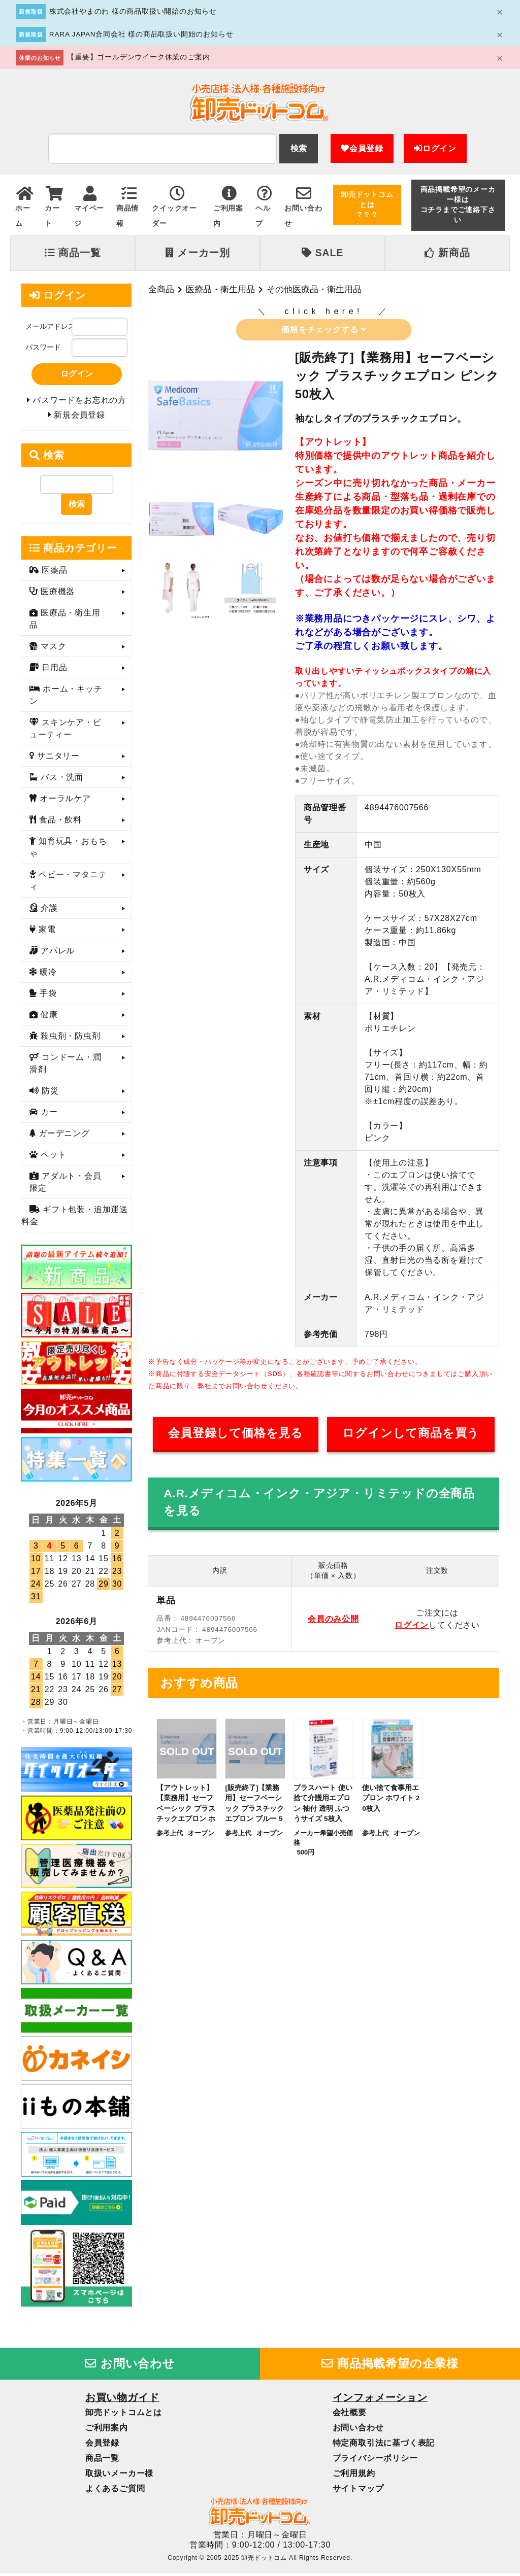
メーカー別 (197, 252)
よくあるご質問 (115, 2491)
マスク (52, 649)
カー (48, 1115)
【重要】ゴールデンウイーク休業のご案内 (138, 57)
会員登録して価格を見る (235, 1433)
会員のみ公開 (333, 1619)
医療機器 (56, 594)
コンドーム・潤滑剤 (65, 1066)
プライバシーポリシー (375, 2460)
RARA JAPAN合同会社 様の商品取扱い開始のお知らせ (141, 34)
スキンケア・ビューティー (65, 731)
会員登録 (362, 148)
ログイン (435, 148)
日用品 (53, 670)
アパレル (56, 953)
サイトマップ (358, 2491)
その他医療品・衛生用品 (314, 289)
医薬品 (53, 573)
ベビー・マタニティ (68, 883)
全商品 (161, 289)
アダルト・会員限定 (65, 1185)
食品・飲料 (59, 822)
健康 (48, 1017)
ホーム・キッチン (66, 698)
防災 (49, 1093)
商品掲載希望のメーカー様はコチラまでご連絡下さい (458, 205)
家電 (46, 932)
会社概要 (350, 2415)
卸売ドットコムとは (123, 2415)
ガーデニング (63, 1136)
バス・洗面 (60, 780)
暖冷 (47, 975)
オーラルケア (64, 801)
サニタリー (57, 758)
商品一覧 (73, 252)
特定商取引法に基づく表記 (384, 2445)
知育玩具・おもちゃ (68, 850)
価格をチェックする (323, 329)
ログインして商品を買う (410, 1433)
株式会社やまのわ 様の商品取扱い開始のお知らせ (133, 11)
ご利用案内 (106, 2430)
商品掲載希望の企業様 (390, 2366)
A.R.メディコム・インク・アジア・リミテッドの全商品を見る (319, 1502)
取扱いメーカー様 (119, 2475)
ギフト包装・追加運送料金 (74, 1218)
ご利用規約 (354, 2475)
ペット (52, 1157)
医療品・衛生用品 (220, 289)
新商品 (447, 252)
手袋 (47, 996)
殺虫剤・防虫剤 (69, 1039)
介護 (48, 911)
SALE (322, 252)
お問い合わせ (130, 2366)
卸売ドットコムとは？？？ (367, 205)
